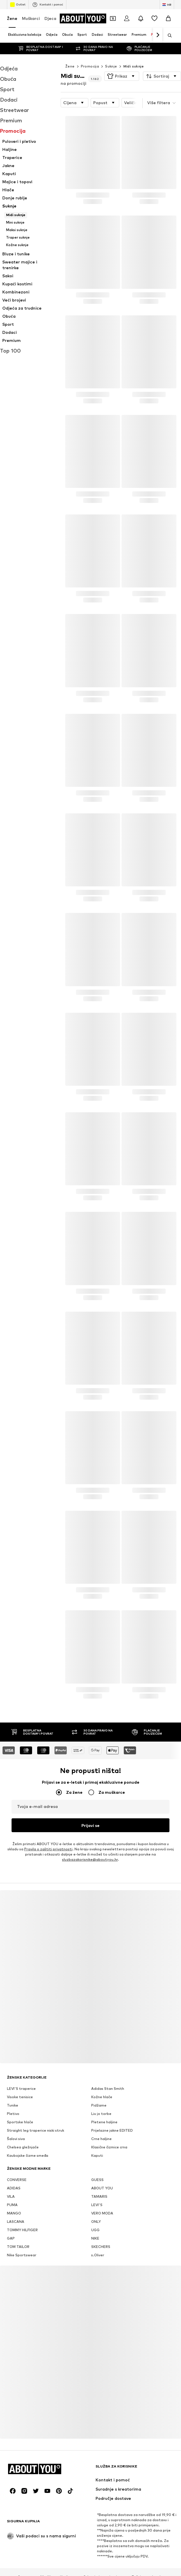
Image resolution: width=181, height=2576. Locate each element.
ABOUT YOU (102, 2170)
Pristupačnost (114, 2568)
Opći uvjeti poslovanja (29, 2568)
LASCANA (15, 2203)
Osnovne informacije (75, 2568)
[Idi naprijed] (157, 35)
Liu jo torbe (101, 2095)
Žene (12, 18)
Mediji (45, 2559)
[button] (121, 64)
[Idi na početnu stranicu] (83, 18)
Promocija (90, 55)
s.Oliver (97, 2237)
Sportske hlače (20, 2104)
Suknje (111, 55)
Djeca (50, 18)
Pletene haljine (104, 2104)
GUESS (97, 2161)
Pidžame (99, 2087)
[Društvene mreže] (12, 2472)
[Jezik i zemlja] (167, 4)
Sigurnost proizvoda (153, 2568)
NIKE (95, 2220)
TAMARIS (99, 2178)
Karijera (67, 2559)
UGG (95, 2212)
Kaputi (97, 2137)
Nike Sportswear (21, 2237)
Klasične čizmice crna (109, 2129)
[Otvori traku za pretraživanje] (167, 35)
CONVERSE (17, 2161)
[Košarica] (168, 18)
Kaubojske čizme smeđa (27, 2137)
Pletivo (13, 2095)
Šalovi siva (16, 2120)
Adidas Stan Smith (107, 2070)
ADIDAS (13, 2170)
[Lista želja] (154, 18)
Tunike (12, 2087)
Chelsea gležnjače (23, 2129)
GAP (11, 2220)
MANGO (14, 2195)
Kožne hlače (101, 2079)
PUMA (12, 2186)
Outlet (17, 4)
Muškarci (31, 18)
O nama (24, 2559)
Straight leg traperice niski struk (35, 2112)
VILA (11, 2178)
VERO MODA (102, 2195)
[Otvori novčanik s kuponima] (112, 18)
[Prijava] (126, 18)
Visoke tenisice (20, 2079)
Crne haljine (101, 2120)
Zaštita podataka (148, 2559)
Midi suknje (133, 55)
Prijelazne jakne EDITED (112, 2112)
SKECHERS (100, 2228)
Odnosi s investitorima (102, 2559)
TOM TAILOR (18, 2228)
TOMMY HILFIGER (22, 2212)
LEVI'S (96, 2186)
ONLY (96, 2203)
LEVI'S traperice (21, 2070)
